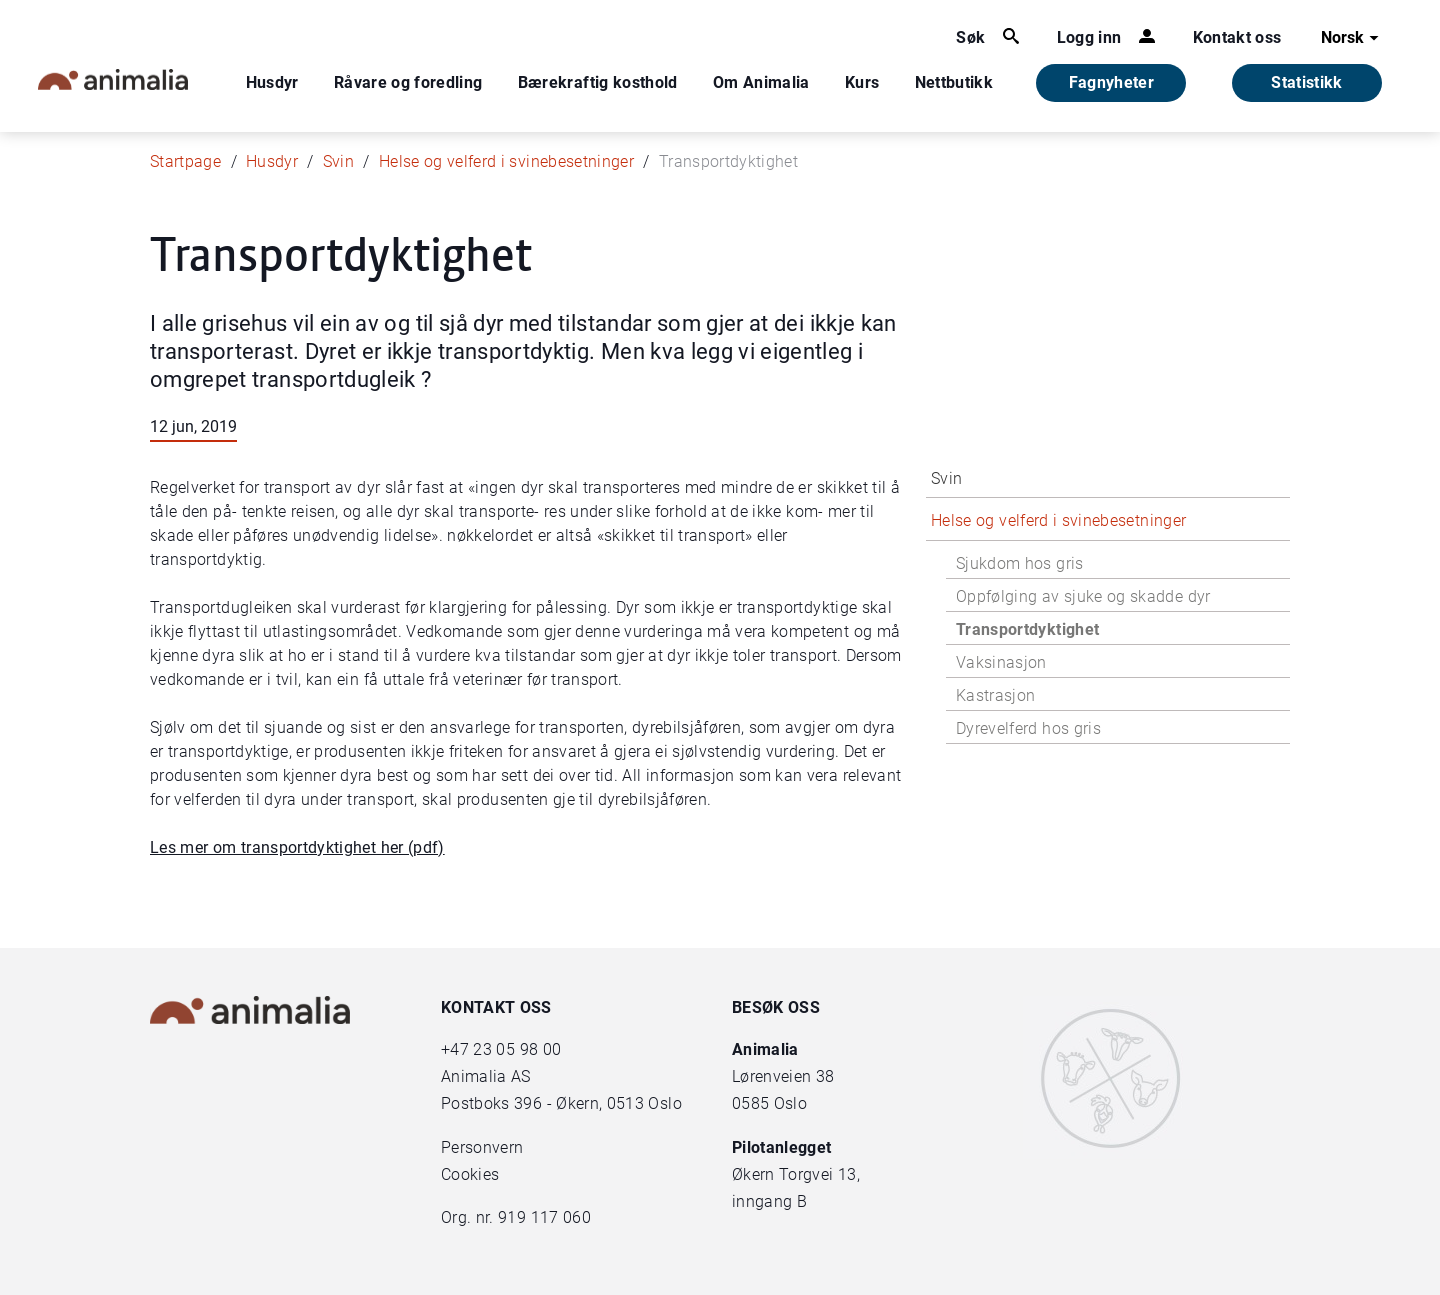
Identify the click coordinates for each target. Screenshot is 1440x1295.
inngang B (769, 1201)
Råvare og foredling (408, 82)
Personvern (482, 1147)
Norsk (1352, 38)
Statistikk (1307, 82)
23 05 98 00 (517, 1049)
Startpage (185, 161)
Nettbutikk (954, 82)
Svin (338, 161)
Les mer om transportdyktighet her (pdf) (297, 847)
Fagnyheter (1112, 82)
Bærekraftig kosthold (598, 82)
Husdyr (272, 82)
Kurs (862, 82)
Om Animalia (761, 82)
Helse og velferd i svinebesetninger (506, 161)
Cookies (470, 1174)
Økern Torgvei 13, (798, 1174)
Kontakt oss (1237, 37)
